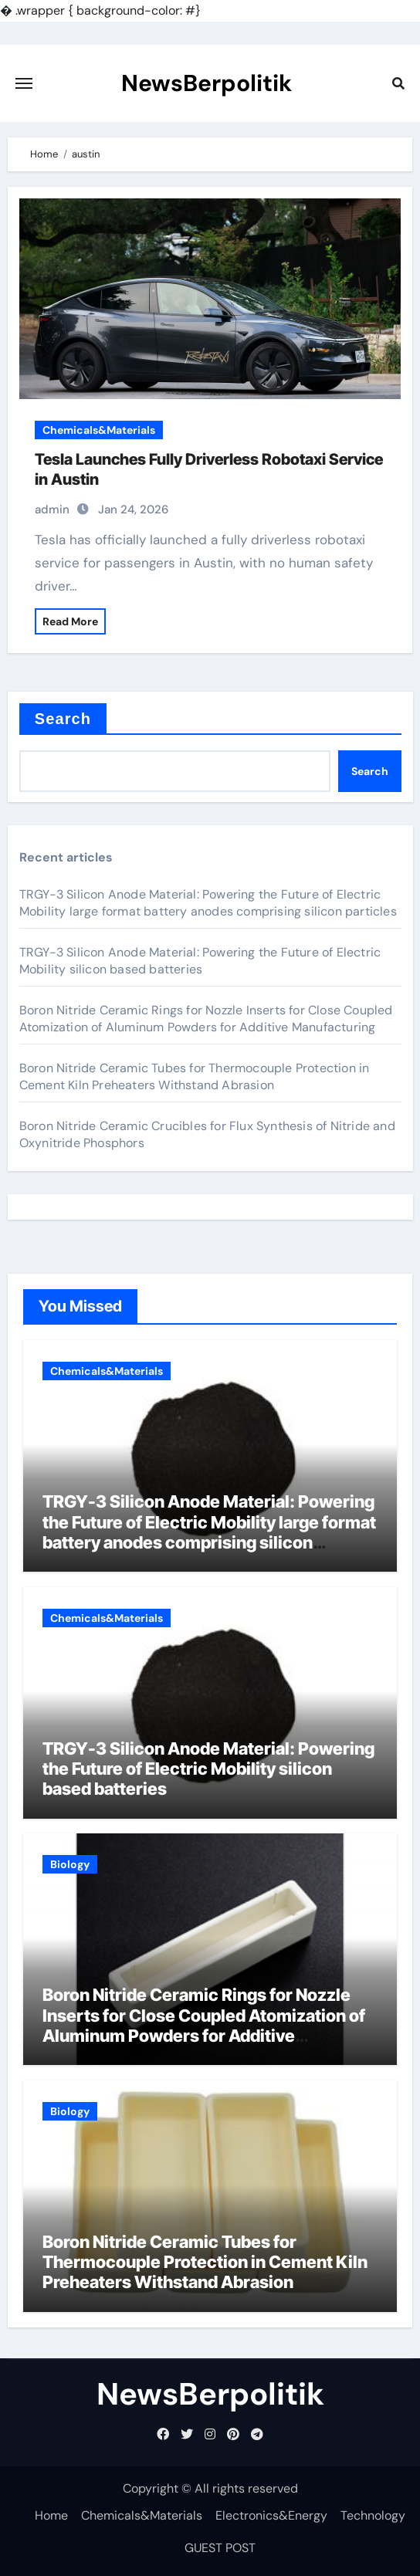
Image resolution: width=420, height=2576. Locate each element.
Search (63, 718)
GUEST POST (220, 2548)
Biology (70, 1864)
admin (52, 509)
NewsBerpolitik (206, 83)
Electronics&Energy (271, 2515)
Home (51, 2515)
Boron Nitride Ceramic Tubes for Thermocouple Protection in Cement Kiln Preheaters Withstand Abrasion (194, 1076)
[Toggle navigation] (23, 83)
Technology (372, 2515)
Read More (70, 621)
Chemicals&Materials (98, 430)
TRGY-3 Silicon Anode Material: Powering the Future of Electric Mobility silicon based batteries (200, 960)
